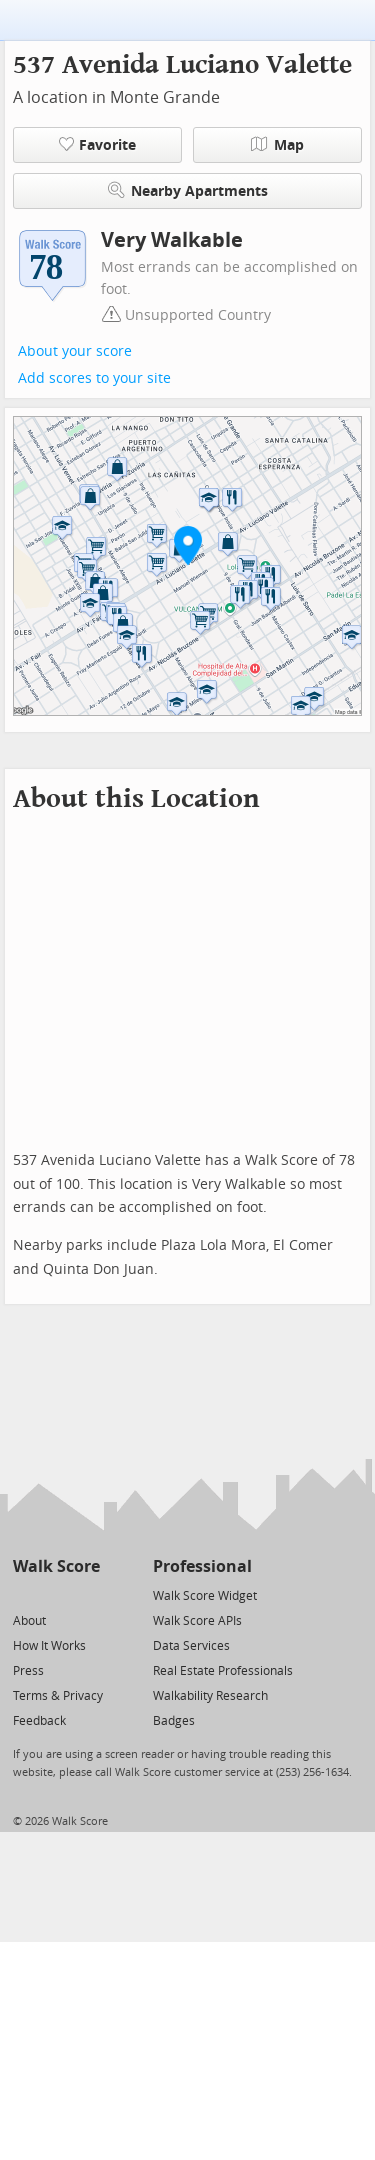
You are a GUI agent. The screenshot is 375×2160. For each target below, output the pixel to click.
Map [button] (277, 145)
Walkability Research (210, 1696)
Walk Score (56, 1566)
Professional (202, 1566)
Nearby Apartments (188, 190)
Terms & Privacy (58, 1696)
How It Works (49, 1646)
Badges (174, 1721)
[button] (188, 545)
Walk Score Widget (205, 1596)
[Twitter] (24, 1594)
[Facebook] (55, 1594)
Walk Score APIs (197, 1621)
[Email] (86, 1594)
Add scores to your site (94, 378)
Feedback (39, 1721)
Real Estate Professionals (223, 1671)
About (29, 1621)
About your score (75, 351)
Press (28, 1671)
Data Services (191, 1646)
